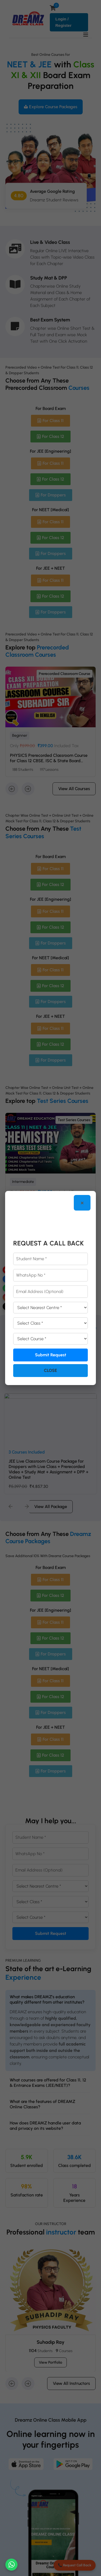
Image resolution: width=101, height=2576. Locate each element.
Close (50, 1370)
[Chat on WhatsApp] (11, 2565)
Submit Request (50, 1354)
